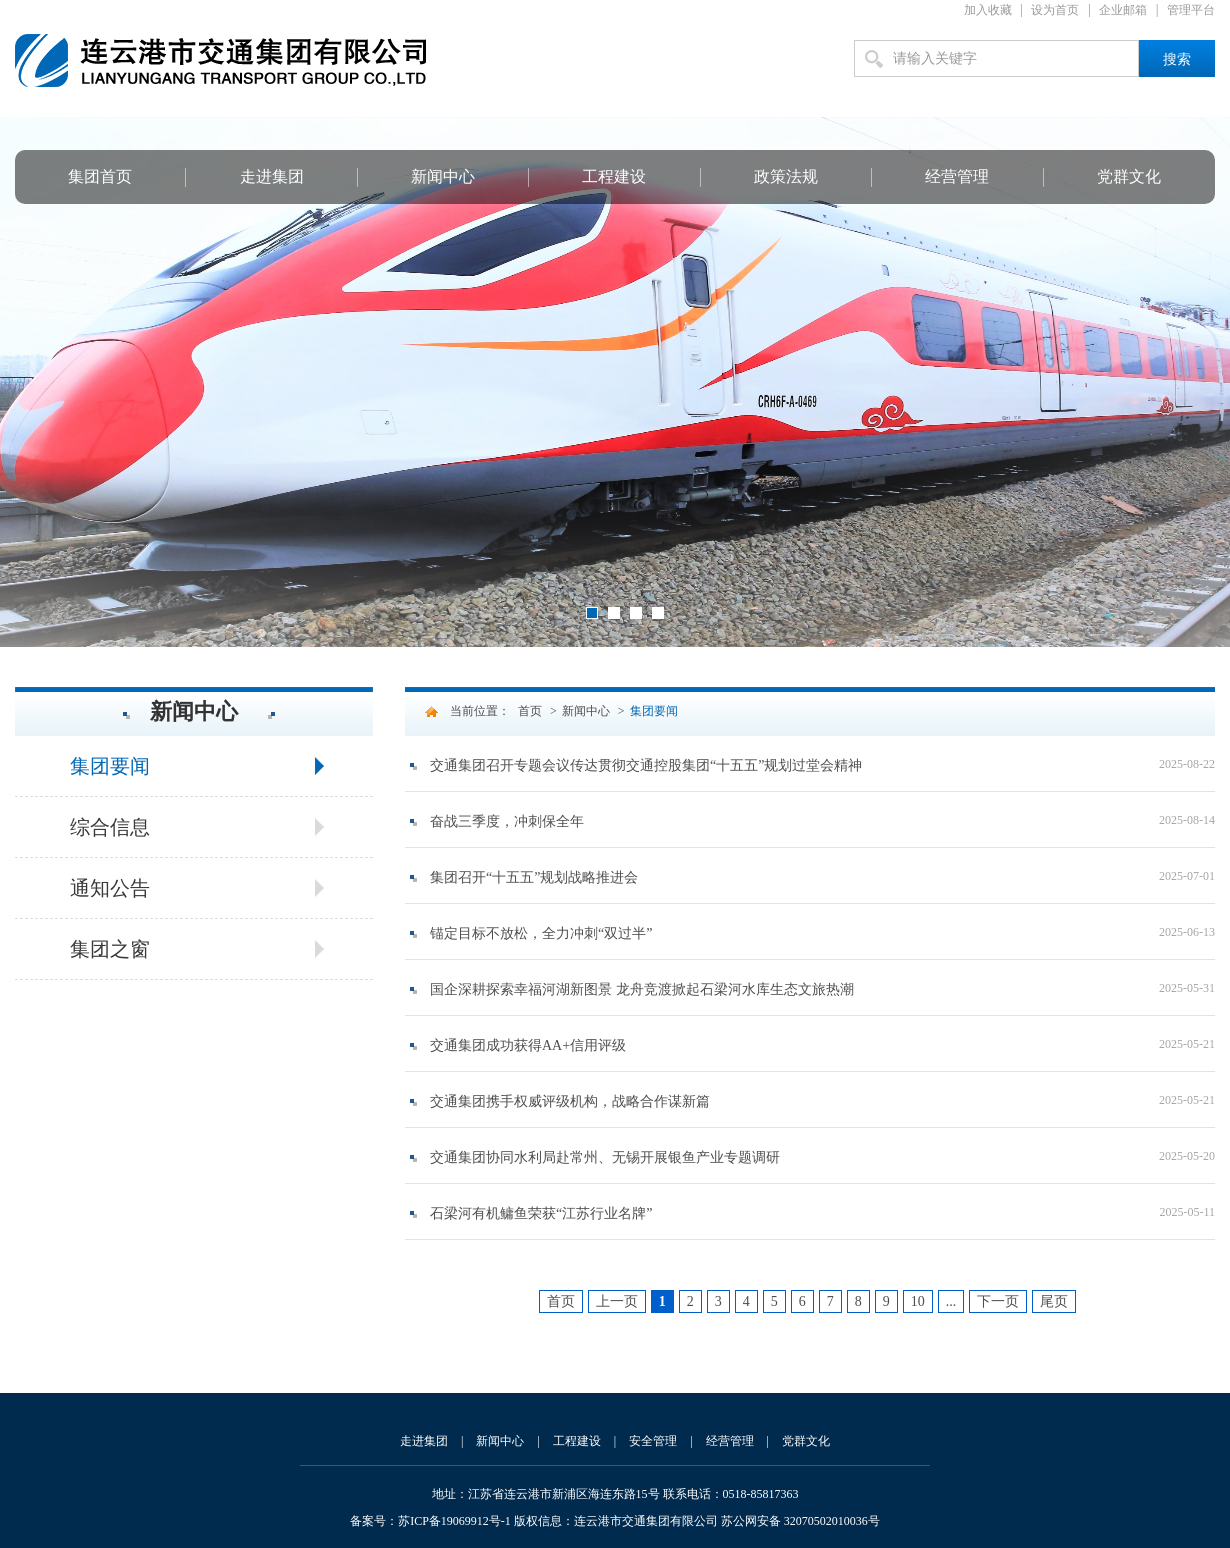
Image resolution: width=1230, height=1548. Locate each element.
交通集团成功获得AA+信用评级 (528, 1045)
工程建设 (614, 176)
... (951, 1301)
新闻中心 (443, 176)
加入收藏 (988, 10)
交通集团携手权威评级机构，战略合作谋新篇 (570, 1101)
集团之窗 (110, 949)
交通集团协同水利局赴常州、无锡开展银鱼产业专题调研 (605, 1157)
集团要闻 (110, 766)
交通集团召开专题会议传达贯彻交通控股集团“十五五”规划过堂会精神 (646, 765)
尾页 (1054, 1301)
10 (918, 1301)
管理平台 (1191, 10)
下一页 (998, 1301)
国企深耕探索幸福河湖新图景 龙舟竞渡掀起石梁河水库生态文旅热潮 (642, 989)
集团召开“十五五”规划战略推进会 (534, 877)
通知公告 (110, 888)
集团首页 (100, 176)
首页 (530, 711)
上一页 (617, 1301)
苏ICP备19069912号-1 (454, 1521)
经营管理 (957, 176)
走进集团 (272, 176)
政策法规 (786, 176)
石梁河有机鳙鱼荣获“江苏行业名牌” (541, 1213)
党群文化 (1129, 176)
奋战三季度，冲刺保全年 (507, 821)
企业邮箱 (1123, 10)
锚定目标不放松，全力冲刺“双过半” (541, 933)
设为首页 (1055, 10)
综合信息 (110, 827)
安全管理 (653, 1441)
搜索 (1177, 59)
